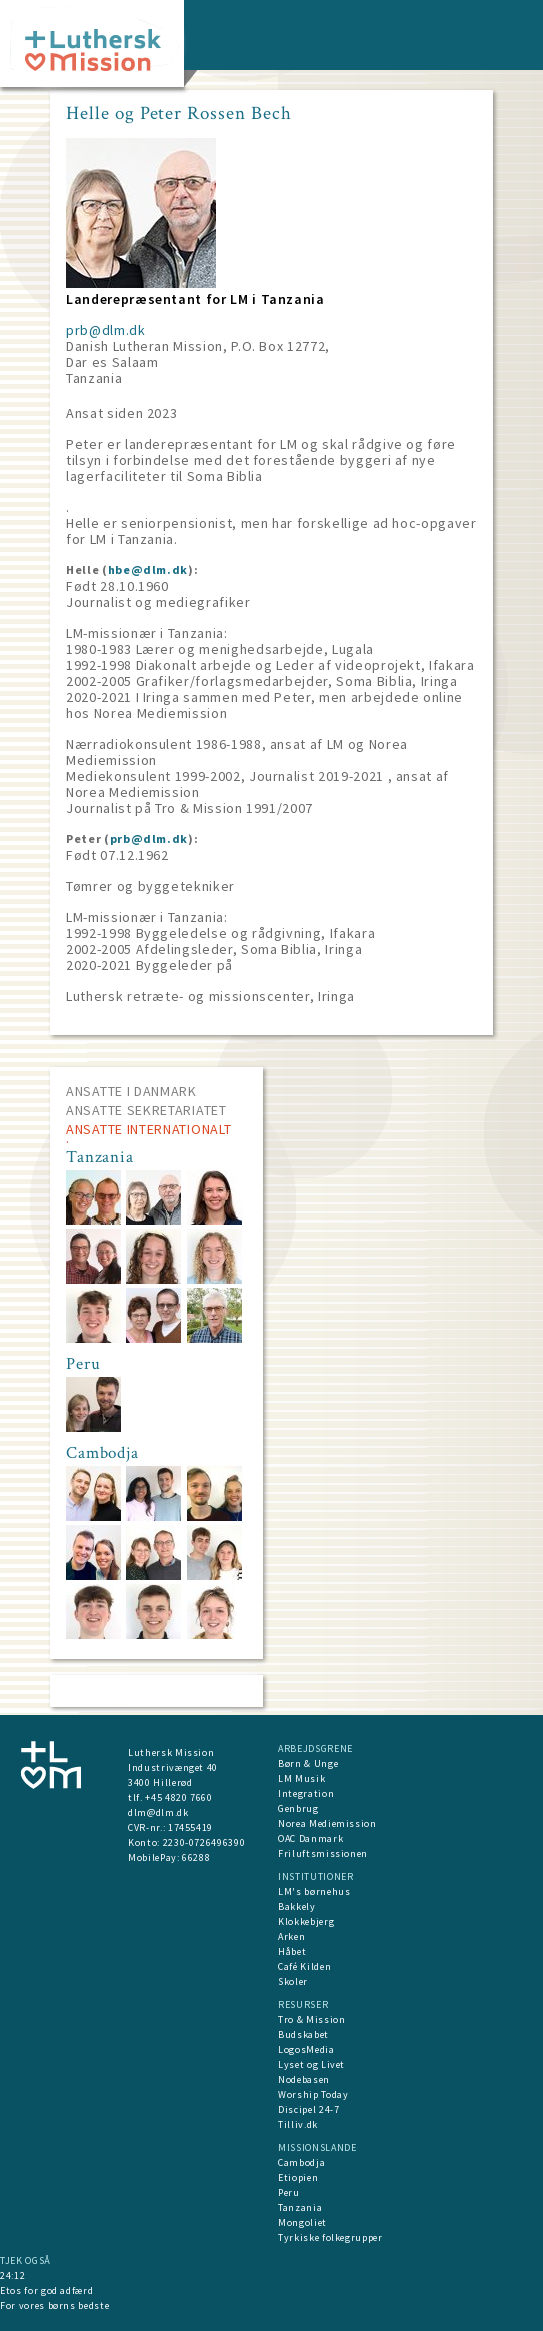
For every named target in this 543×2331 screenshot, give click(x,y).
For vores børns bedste (54, 2305)
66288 (196, 1857)
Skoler (293, 1981)
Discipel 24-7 (308, 2109)
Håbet (292, 1951)
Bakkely (297, 1906)
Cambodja (301, 2162)
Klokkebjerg (306, 1921)
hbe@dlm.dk (148, 569)
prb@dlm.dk (106, 330)
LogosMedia (306, 2049)
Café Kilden (304, 1966)
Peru (289, 2192)
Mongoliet (302, 2222)
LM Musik (301, 1778)
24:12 (12, 2275)
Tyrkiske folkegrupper (330, 2237)
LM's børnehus (314, 1891)
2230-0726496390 (204, 1842)
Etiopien (298, 2177)
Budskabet (303, 2034)
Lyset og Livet (311, 2064)
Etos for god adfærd (46, 2290)
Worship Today (313, 2094)
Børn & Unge (308, 1763)
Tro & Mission (311, 2019)
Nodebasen (304, 2079)
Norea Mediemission (327, 1823)
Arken (291, 1936)
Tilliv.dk (298, 2124)
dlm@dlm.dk (158, 1812)
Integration (306, 1793)
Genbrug (298, 1808)
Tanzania (300, 2207)
